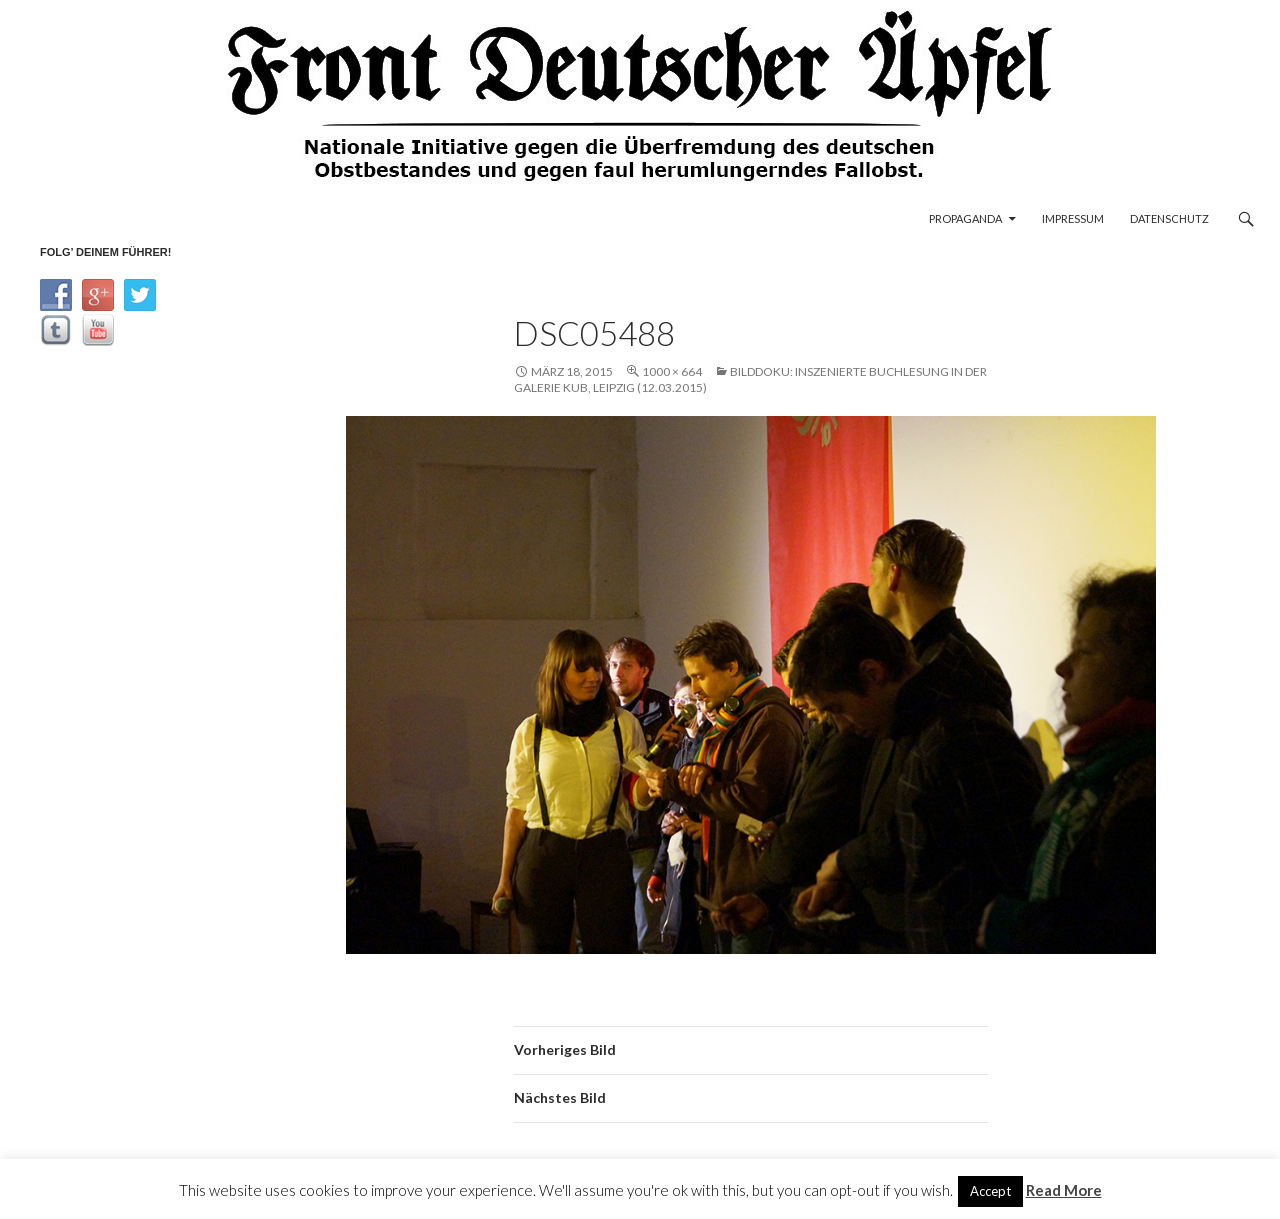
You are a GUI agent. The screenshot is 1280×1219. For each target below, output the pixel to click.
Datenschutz (1169, 218)
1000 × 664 (672, 371)
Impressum (1073, 218)
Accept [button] (990, 1191)
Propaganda (965, 218)
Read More (1064, 1190)
